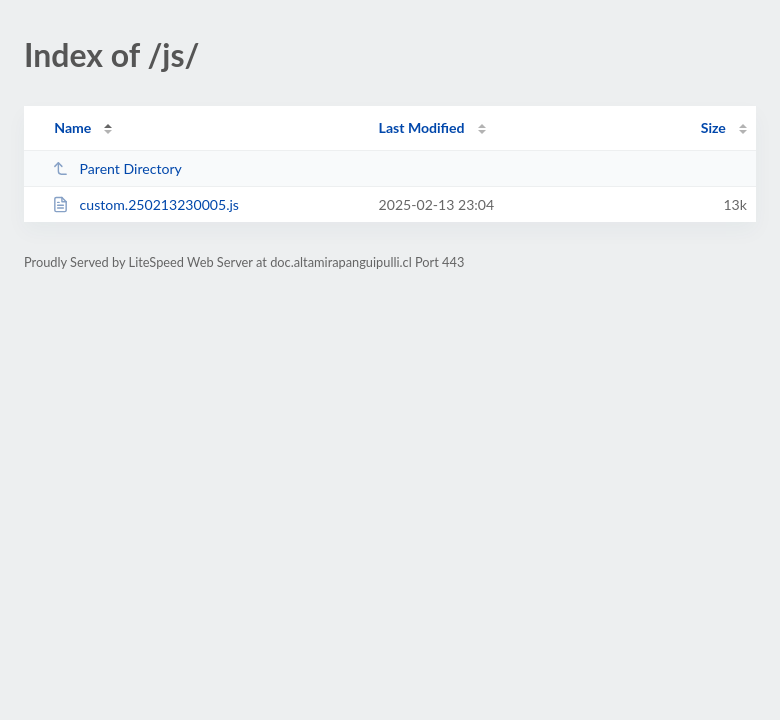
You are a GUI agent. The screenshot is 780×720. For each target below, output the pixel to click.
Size (713, 127)
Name (72, 127)
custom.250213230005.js (145, 204)
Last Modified (422, 127)
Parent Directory (117, 168)
